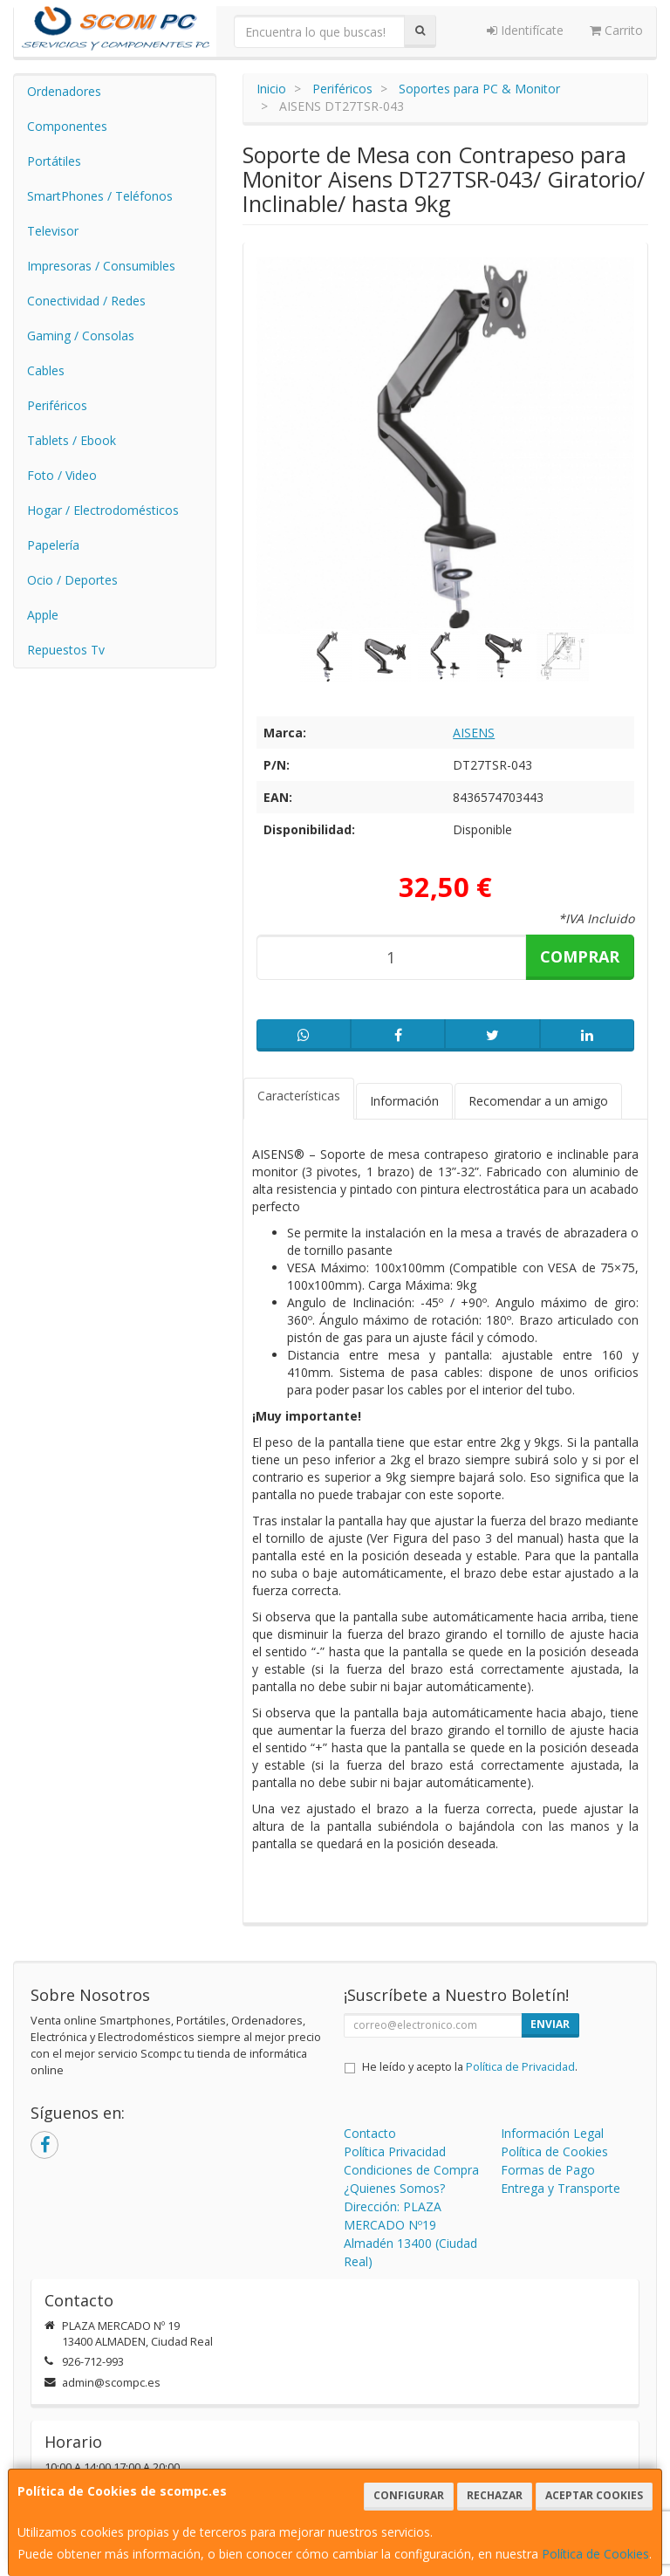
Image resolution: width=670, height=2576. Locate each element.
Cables (46, 370)
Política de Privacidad (520, 2066)
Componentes (67, 126)
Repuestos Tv (66, 649)
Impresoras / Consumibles (101, 265)
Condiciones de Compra (411, 2170)
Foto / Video (62, 475)
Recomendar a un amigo (538, 1101)
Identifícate (525, 30)
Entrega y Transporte (560, 2188)
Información (404, 1101)
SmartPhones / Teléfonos (100, 196)
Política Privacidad (395, 2151)
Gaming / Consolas (80, 335)
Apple (42, 614)
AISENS (474, 732)
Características (298, 1095)
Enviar (550, 2024)
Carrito (616, 30)
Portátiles (54, 161)
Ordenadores (64, 91)
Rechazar (495, 2495)
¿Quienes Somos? (394, 2188)
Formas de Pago (548, 2170)
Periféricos (57, 405)
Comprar (579, 956)
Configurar (408, 2495)
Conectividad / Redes (86, 300)
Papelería (53, 545)
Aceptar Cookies (594, 2495)
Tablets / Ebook (71, 440)
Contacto (370, 2133)
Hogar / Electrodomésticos (103, 510)
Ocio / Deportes (72, 580)
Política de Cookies (595, 2553)
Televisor (53, 231)
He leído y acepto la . (470, 2066)
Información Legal (552, 2133)
